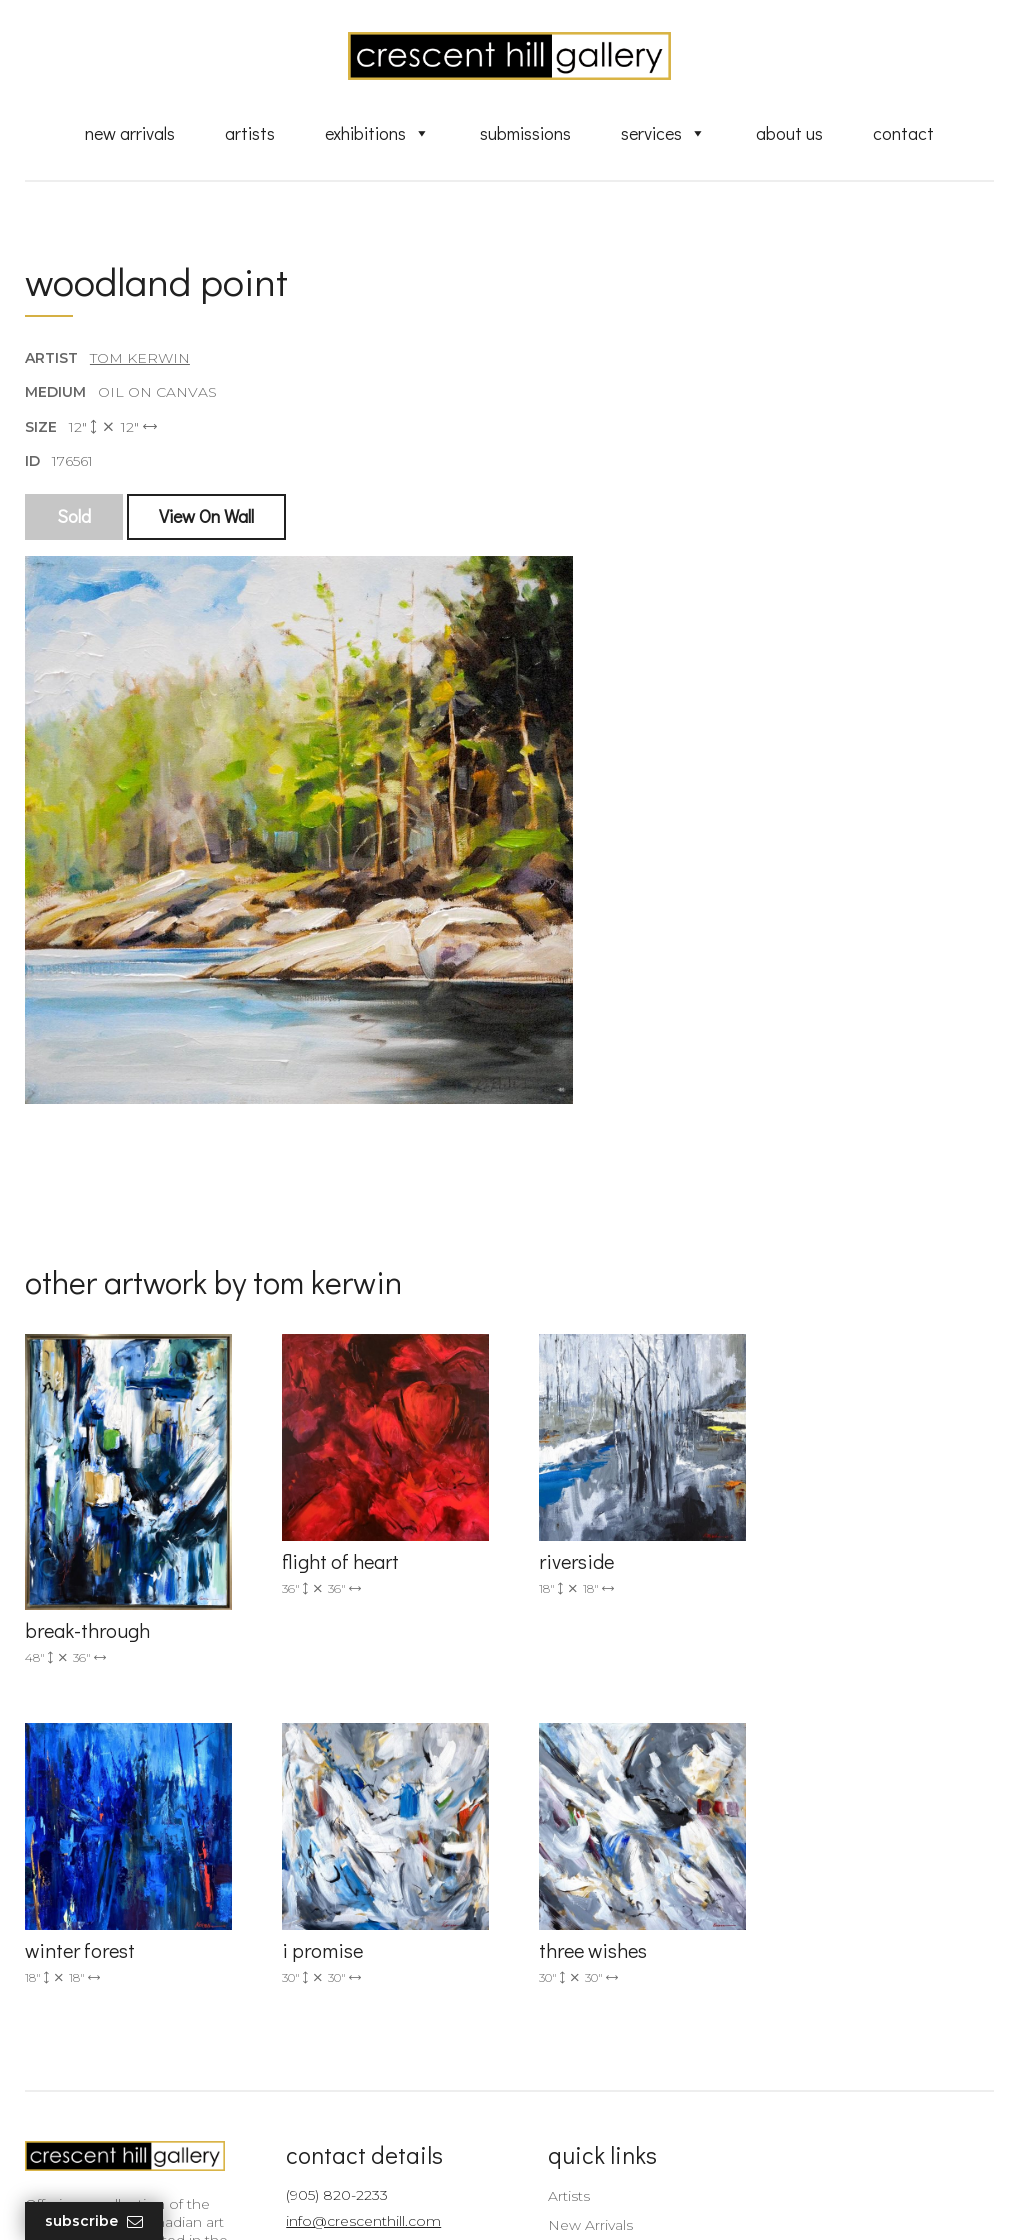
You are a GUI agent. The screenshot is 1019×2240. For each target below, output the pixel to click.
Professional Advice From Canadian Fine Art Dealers (624, 2018)
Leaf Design (620, 2200)
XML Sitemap (582, 2113)
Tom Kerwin (140, 359)
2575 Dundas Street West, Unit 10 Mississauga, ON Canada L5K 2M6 (368, 2000)
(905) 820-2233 (331, 1893)
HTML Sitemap (587, 2142)
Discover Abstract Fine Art (625, 1981)
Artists (250, 133)
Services (663, 133)
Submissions (525, 133)
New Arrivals (130, 133)
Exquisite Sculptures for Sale (633, 1952)
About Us (789, 133)
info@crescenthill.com (357, 1920)
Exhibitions (377, 133)
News (555, 2084)
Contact (903, 133)
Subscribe (94, 2221)
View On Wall (206, 517)
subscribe (850, 2000)
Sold (74, 517)
